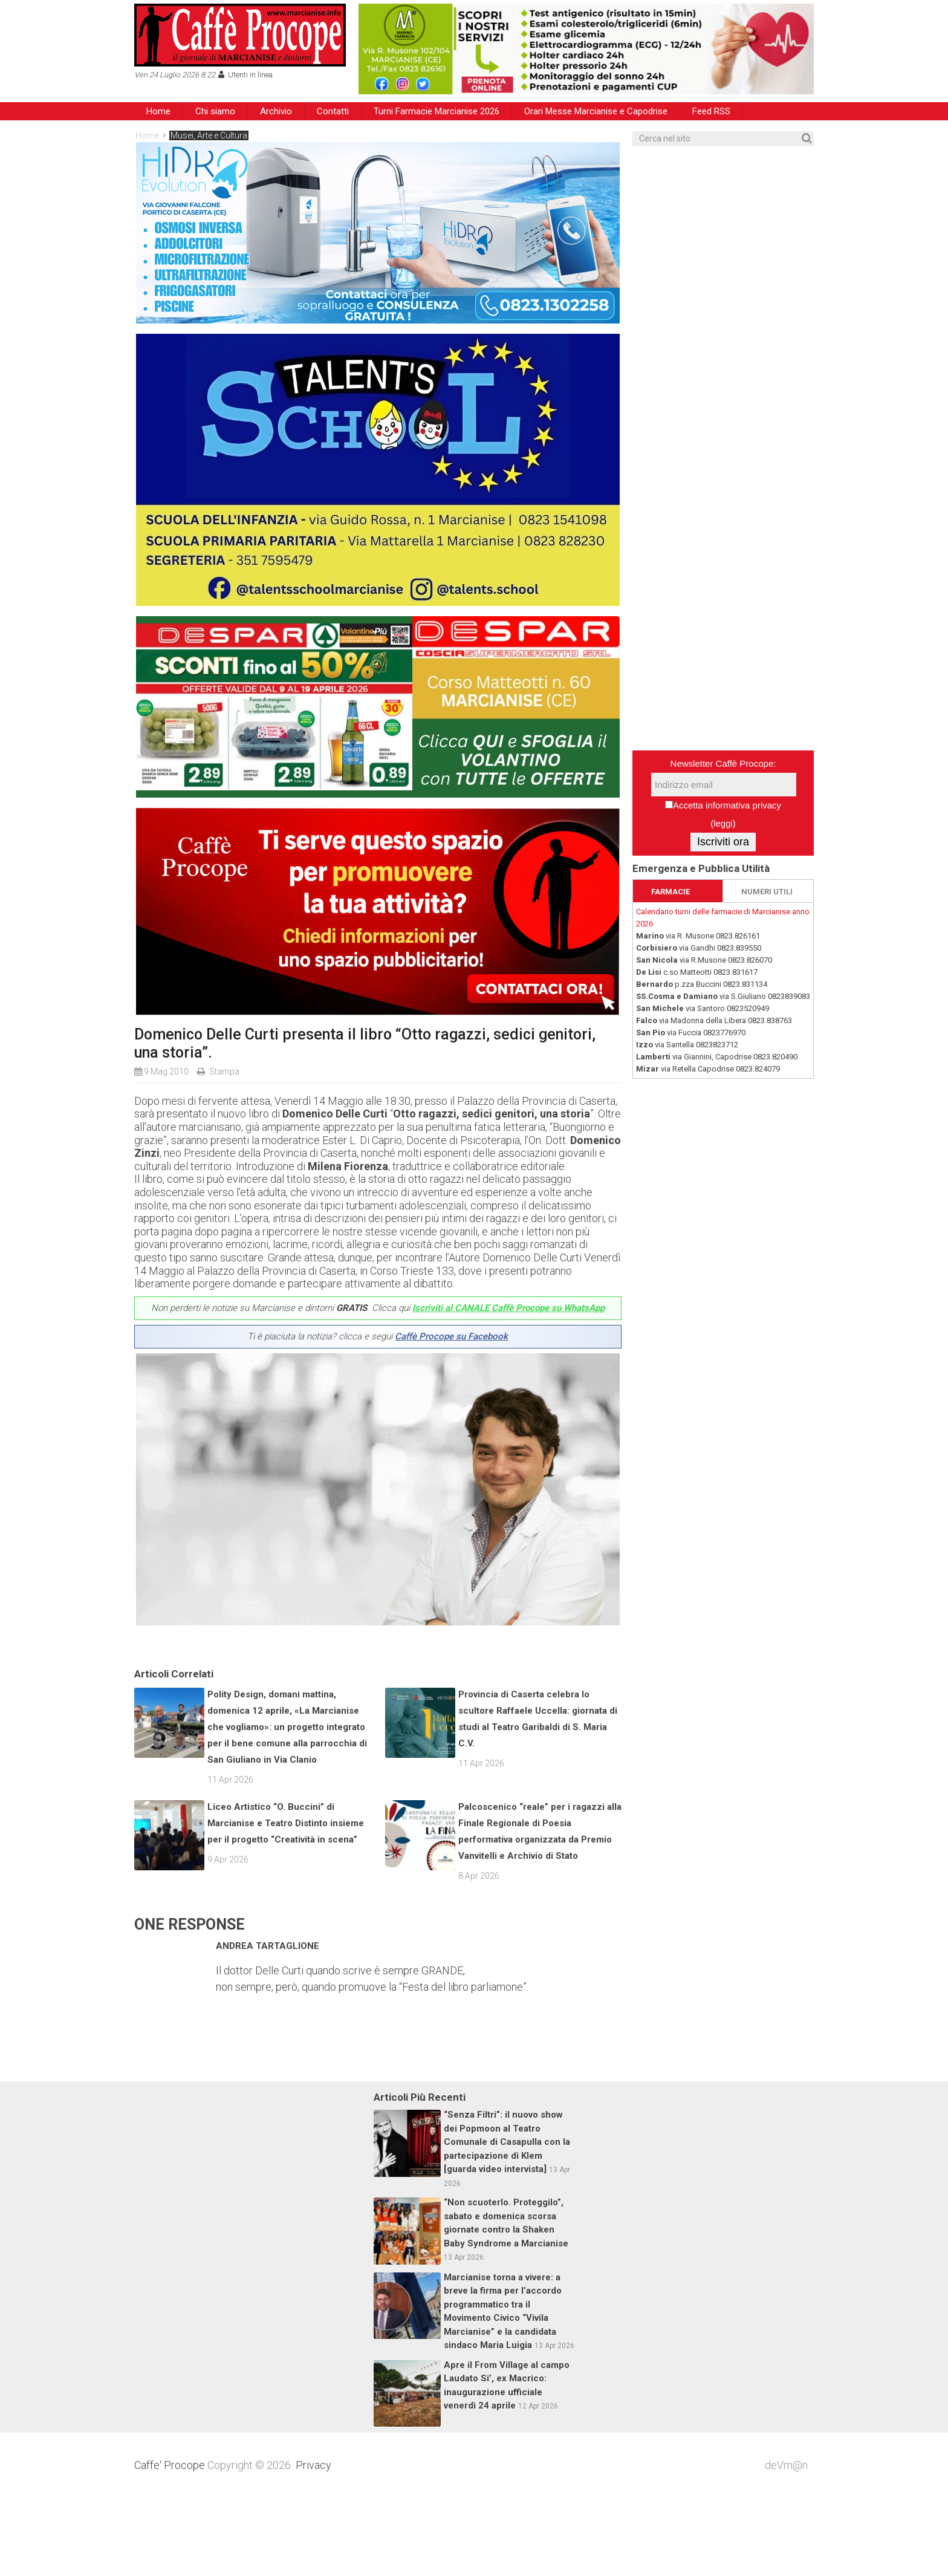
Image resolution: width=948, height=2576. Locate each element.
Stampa (224, 1071)
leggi (723, 823)
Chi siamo (215, 111)
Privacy (313, 2543)
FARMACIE (670, 891)
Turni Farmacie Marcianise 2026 (436, 111)
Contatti (333, 111)
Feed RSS (711, 111)
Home (158, 111)
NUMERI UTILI (767, 891)
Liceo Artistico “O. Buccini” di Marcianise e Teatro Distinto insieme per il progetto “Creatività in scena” (285, 1902)
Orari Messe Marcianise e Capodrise (595, 111)
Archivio (276, 111)
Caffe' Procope (169, 2543)
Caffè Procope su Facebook (451, 1336)
